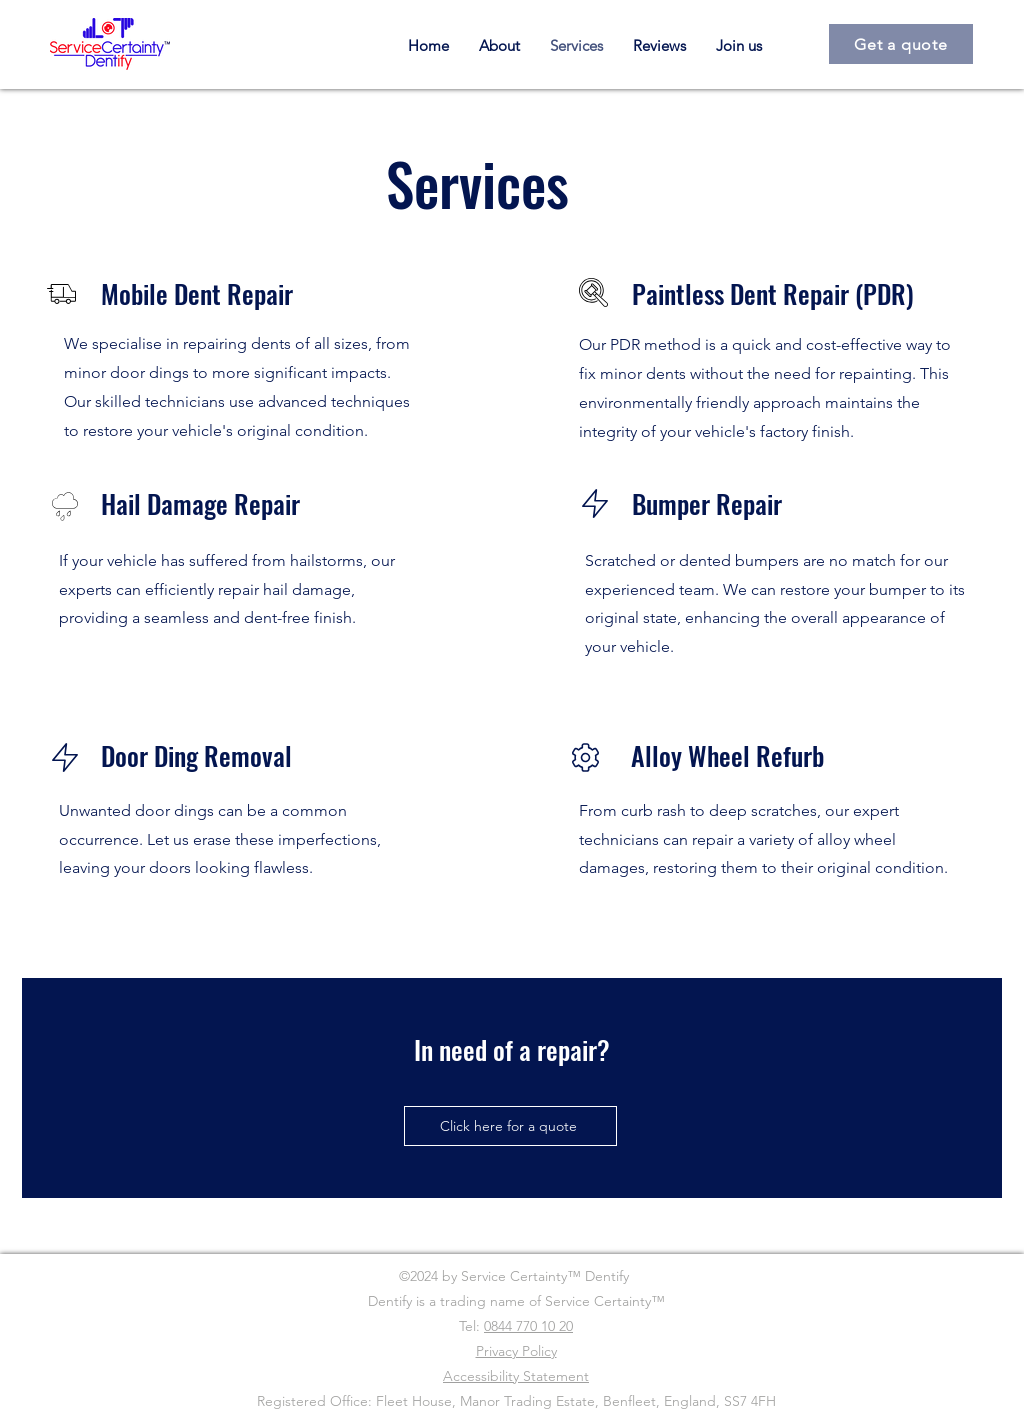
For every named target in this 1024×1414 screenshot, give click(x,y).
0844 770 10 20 (528, 1326)
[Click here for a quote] (510, 1126)
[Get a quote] (901, 44)
